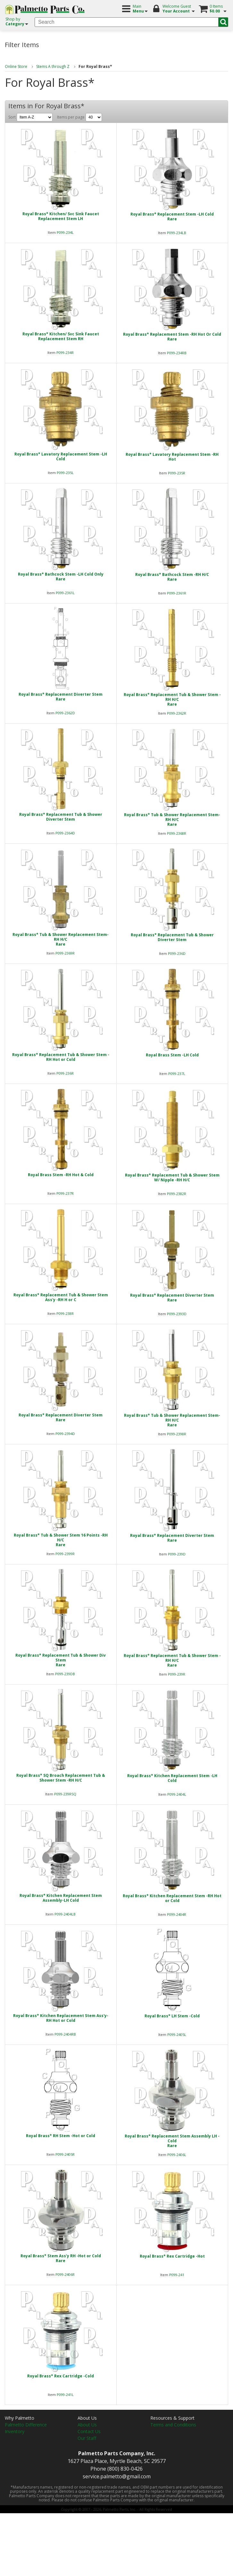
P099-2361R (176, 593)
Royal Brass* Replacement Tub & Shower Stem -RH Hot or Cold (60, 1057)
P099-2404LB (65, 1914)
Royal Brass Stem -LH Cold (172, 1055)
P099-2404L (176, 1794)
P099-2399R (65, 1553)
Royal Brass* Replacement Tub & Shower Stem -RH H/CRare (172, 699)
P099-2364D (65, 833)
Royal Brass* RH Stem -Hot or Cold (60, 2135)
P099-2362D (65, 712)
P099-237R (65, 1193)
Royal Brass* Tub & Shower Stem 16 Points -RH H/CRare (61, 1539)
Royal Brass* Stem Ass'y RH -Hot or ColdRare (61, 2258)
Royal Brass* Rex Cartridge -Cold (60, 2376)
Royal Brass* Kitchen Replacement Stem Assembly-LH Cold (61, 1898)
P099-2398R (176, 1434)
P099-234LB (176, 232)
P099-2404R (176, 1914)
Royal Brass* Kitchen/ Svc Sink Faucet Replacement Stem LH (60, 216)
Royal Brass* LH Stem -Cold (172, 2016)
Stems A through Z (53, 66)
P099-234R (65, 352)
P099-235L (65, 472)
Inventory (14, 2431)
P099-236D (177, 953)
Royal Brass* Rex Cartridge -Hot (172, 2256)
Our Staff (87, 2438)
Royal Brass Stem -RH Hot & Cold (61, 1174)
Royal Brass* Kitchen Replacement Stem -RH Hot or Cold (172, 1898)
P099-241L (65, 2394)
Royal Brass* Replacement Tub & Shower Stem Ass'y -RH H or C (60, 1297)
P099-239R (176, 1674)
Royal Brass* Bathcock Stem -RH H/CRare (172, 577)
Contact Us (89, 2431)
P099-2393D (177, 1313)
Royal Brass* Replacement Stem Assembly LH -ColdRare (172, 2140)
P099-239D (177, 1554)
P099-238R (65, 1313)
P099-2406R (65, 2274)
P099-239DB (65, 1673)
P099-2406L (176, 2154)
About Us (87, 2425)
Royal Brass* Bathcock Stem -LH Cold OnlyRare (61, 576)
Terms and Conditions (173, 2425)
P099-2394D (65, 1433)
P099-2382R (176, 1193)
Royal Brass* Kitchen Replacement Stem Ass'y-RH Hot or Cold (60, 2018)
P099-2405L (176, 2034)
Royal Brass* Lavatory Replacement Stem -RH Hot (172, 457)
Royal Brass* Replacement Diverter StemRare (61, 697)
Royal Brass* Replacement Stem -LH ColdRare (172, 216)
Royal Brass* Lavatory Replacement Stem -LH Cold (60, 456)
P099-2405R (65, 2154)
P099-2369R (65, 953)
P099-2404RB (65, 2034)
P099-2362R (176, 713)
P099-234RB (177, 352)
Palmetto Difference (26, 2425)
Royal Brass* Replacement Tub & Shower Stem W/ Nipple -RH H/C (172, 1177)
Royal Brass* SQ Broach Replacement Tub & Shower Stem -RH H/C (60, 1778)
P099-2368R (176, 833)
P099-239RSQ (65, 1794)
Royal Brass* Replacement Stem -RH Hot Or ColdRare (172, 337)
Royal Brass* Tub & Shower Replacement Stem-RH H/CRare (172, 819)
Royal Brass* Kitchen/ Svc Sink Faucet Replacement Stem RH (60, 336)
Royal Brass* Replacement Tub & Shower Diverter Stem (60, 817)
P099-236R (65, 1073)
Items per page (79, 117)
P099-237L (176, 1073)
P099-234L (65, 232)
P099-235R (176, 473)
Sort (30, 117)
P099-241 (176, 2274)
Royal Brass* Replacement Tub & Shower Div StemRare (60, 1660)
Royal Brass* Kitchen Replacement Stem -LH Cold (172, 1778)
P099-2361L (65, 592)
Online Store (16, 66)
